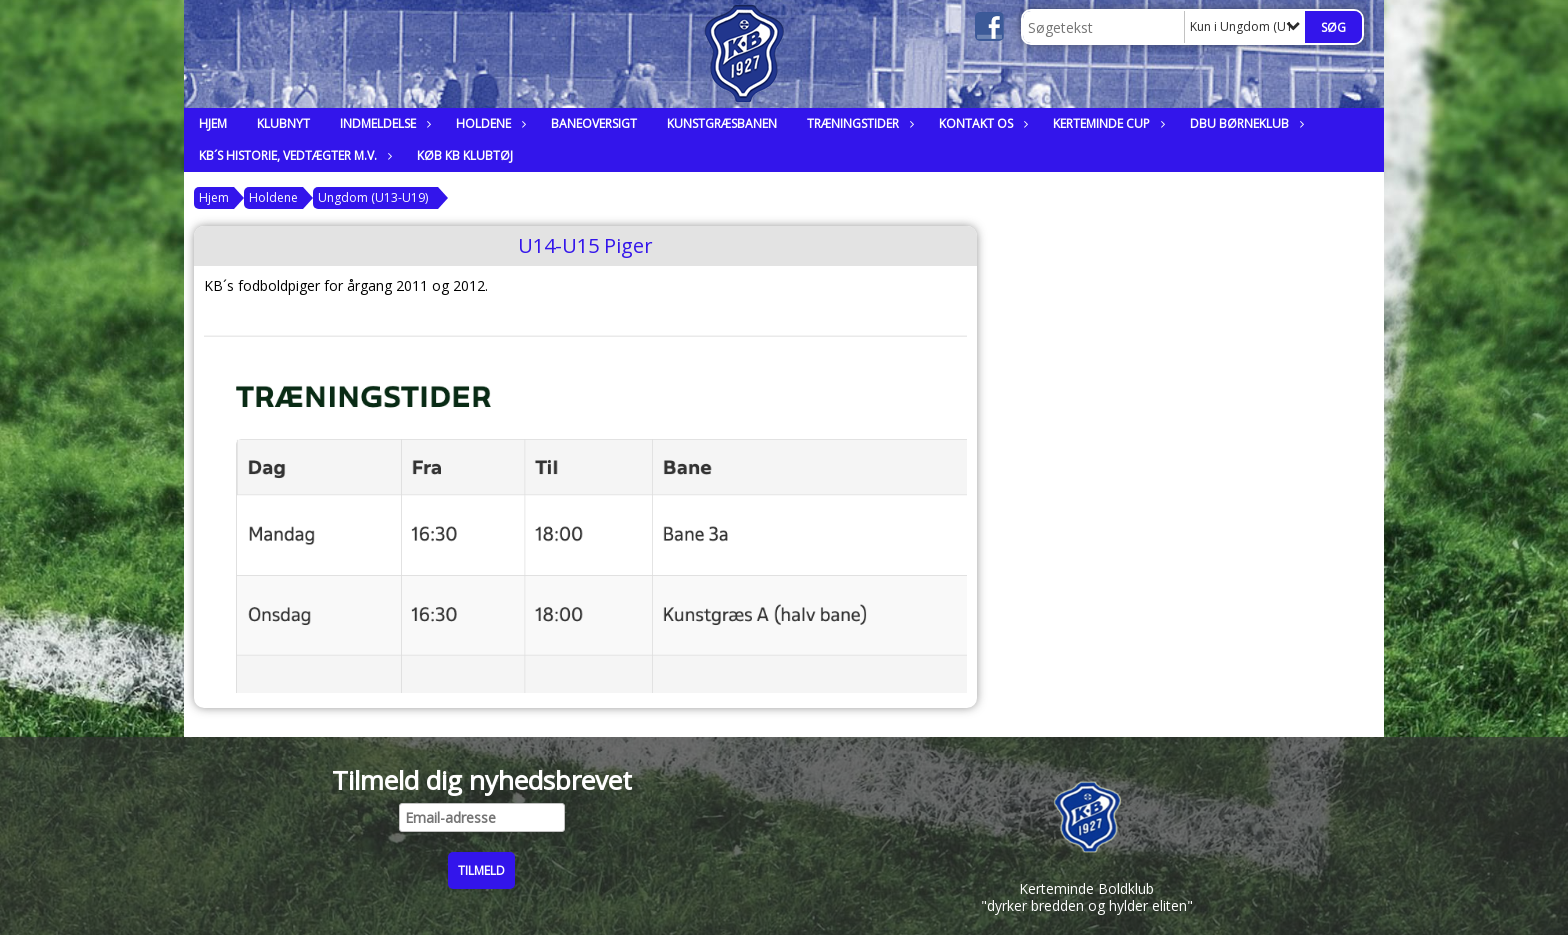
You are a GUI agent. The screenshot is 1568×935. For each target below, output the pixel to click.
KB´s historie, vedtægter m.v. (293, 155)
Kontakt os (981, 123)
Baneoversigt (594, 123)
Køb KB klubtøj (465, 155)
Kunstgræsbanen (722, 123)
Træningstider (858, 123)
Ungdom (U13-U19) (373, 197)
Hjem (213, 123)
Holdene (488, 123)
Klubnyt (283, 123)
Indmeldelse (383, 123)
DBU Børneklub (1244, 123)
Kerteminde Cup (1106, 123)
